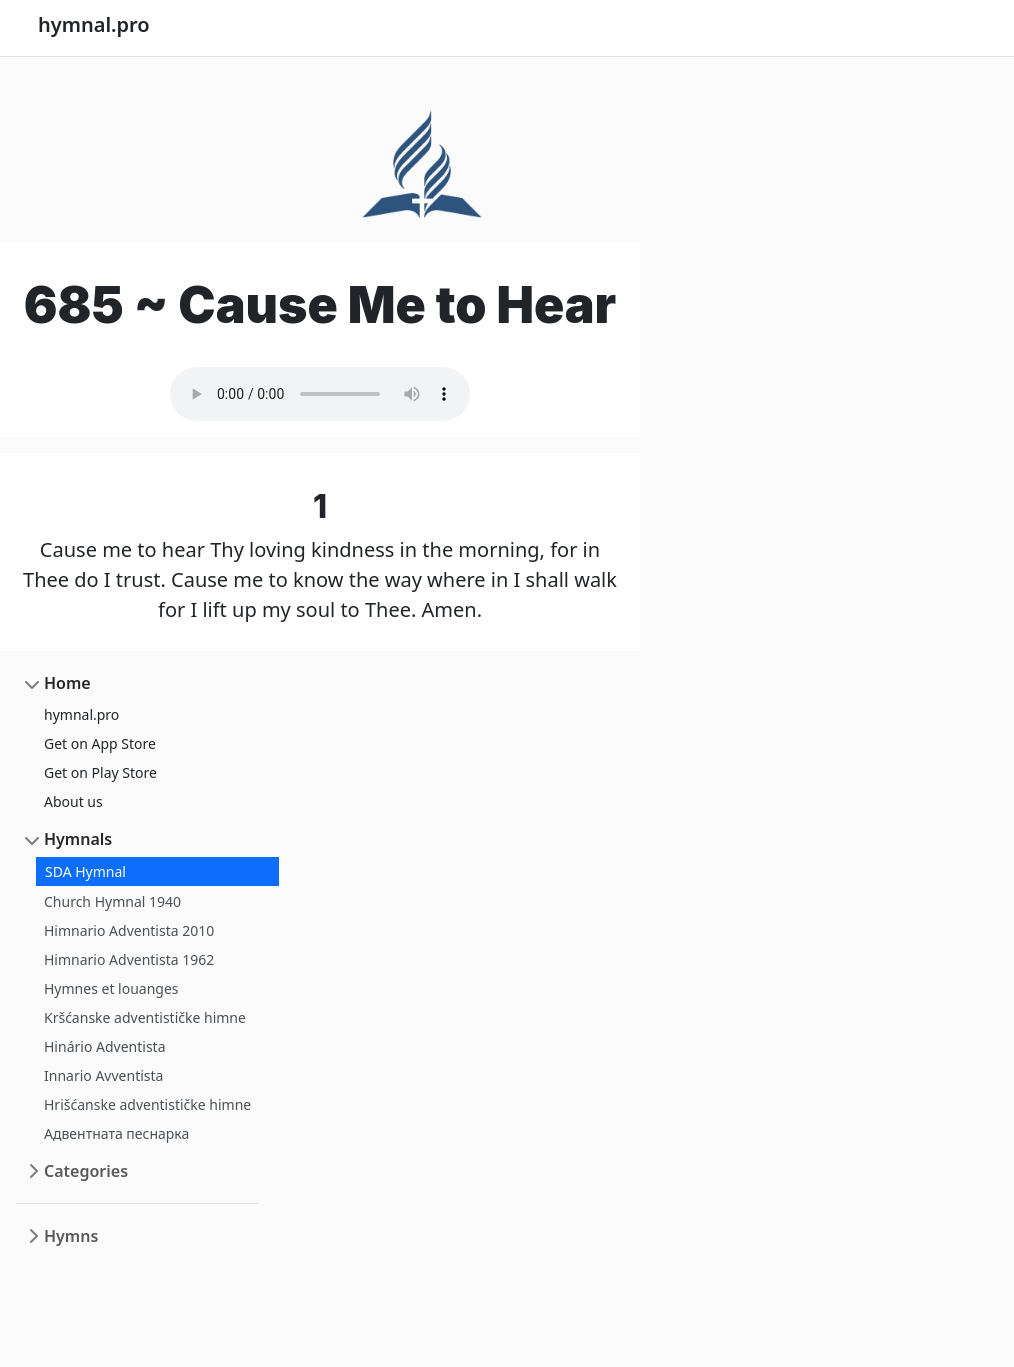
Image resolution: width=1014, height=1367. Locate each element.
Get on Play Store (100, 772)
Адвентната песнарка (116, 1133)
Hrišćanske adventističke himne (147, 1104)
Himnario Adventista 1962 (129, 959)
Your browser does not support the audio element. (320, 394)
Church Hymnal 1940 (112, 901)
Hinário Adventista (105, 1046)
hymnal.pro (81, 714)
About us (73, 801)
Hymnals (78, 839)
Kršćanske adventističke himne (145, 1017)
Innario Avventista (103, 1075)
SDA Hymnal (85, 871)
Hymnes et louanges (111, 988)
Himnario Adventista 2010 (129, 930)
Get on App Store (100, 743)
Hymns (71, 1236)
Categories (86, 1171)
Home (67, 683)
